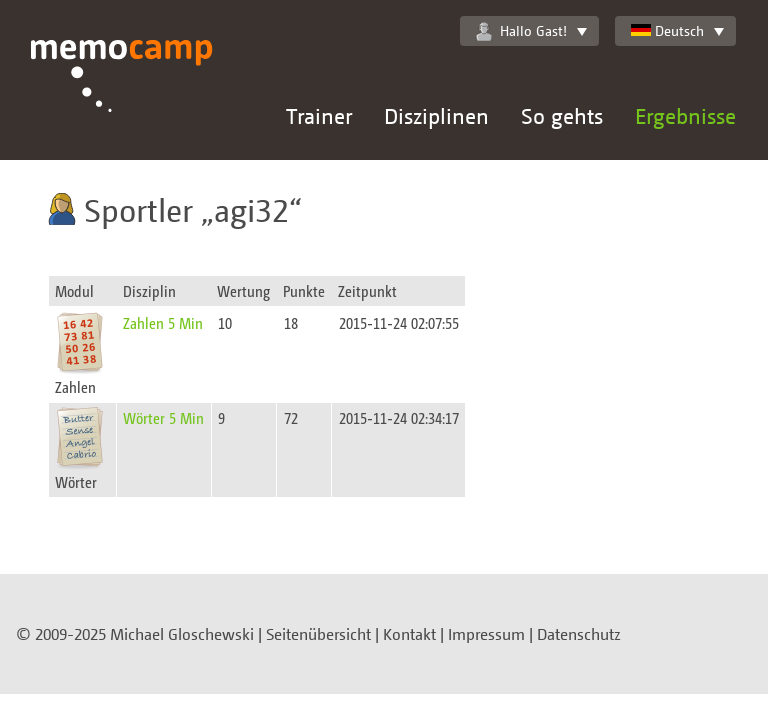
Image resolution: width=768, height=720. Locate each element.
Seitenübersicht (318, 634)
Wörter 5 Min (163, 417)
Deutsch (667, 30)
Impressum (486, 634)
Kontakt (409, 634)
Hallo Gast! (521, 31)
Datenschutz (579, 634)
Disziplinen (436, 115)
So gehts (562, 115)
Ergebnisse (685, 115)
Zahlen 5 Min (163, 322)
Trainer (319, 115)
